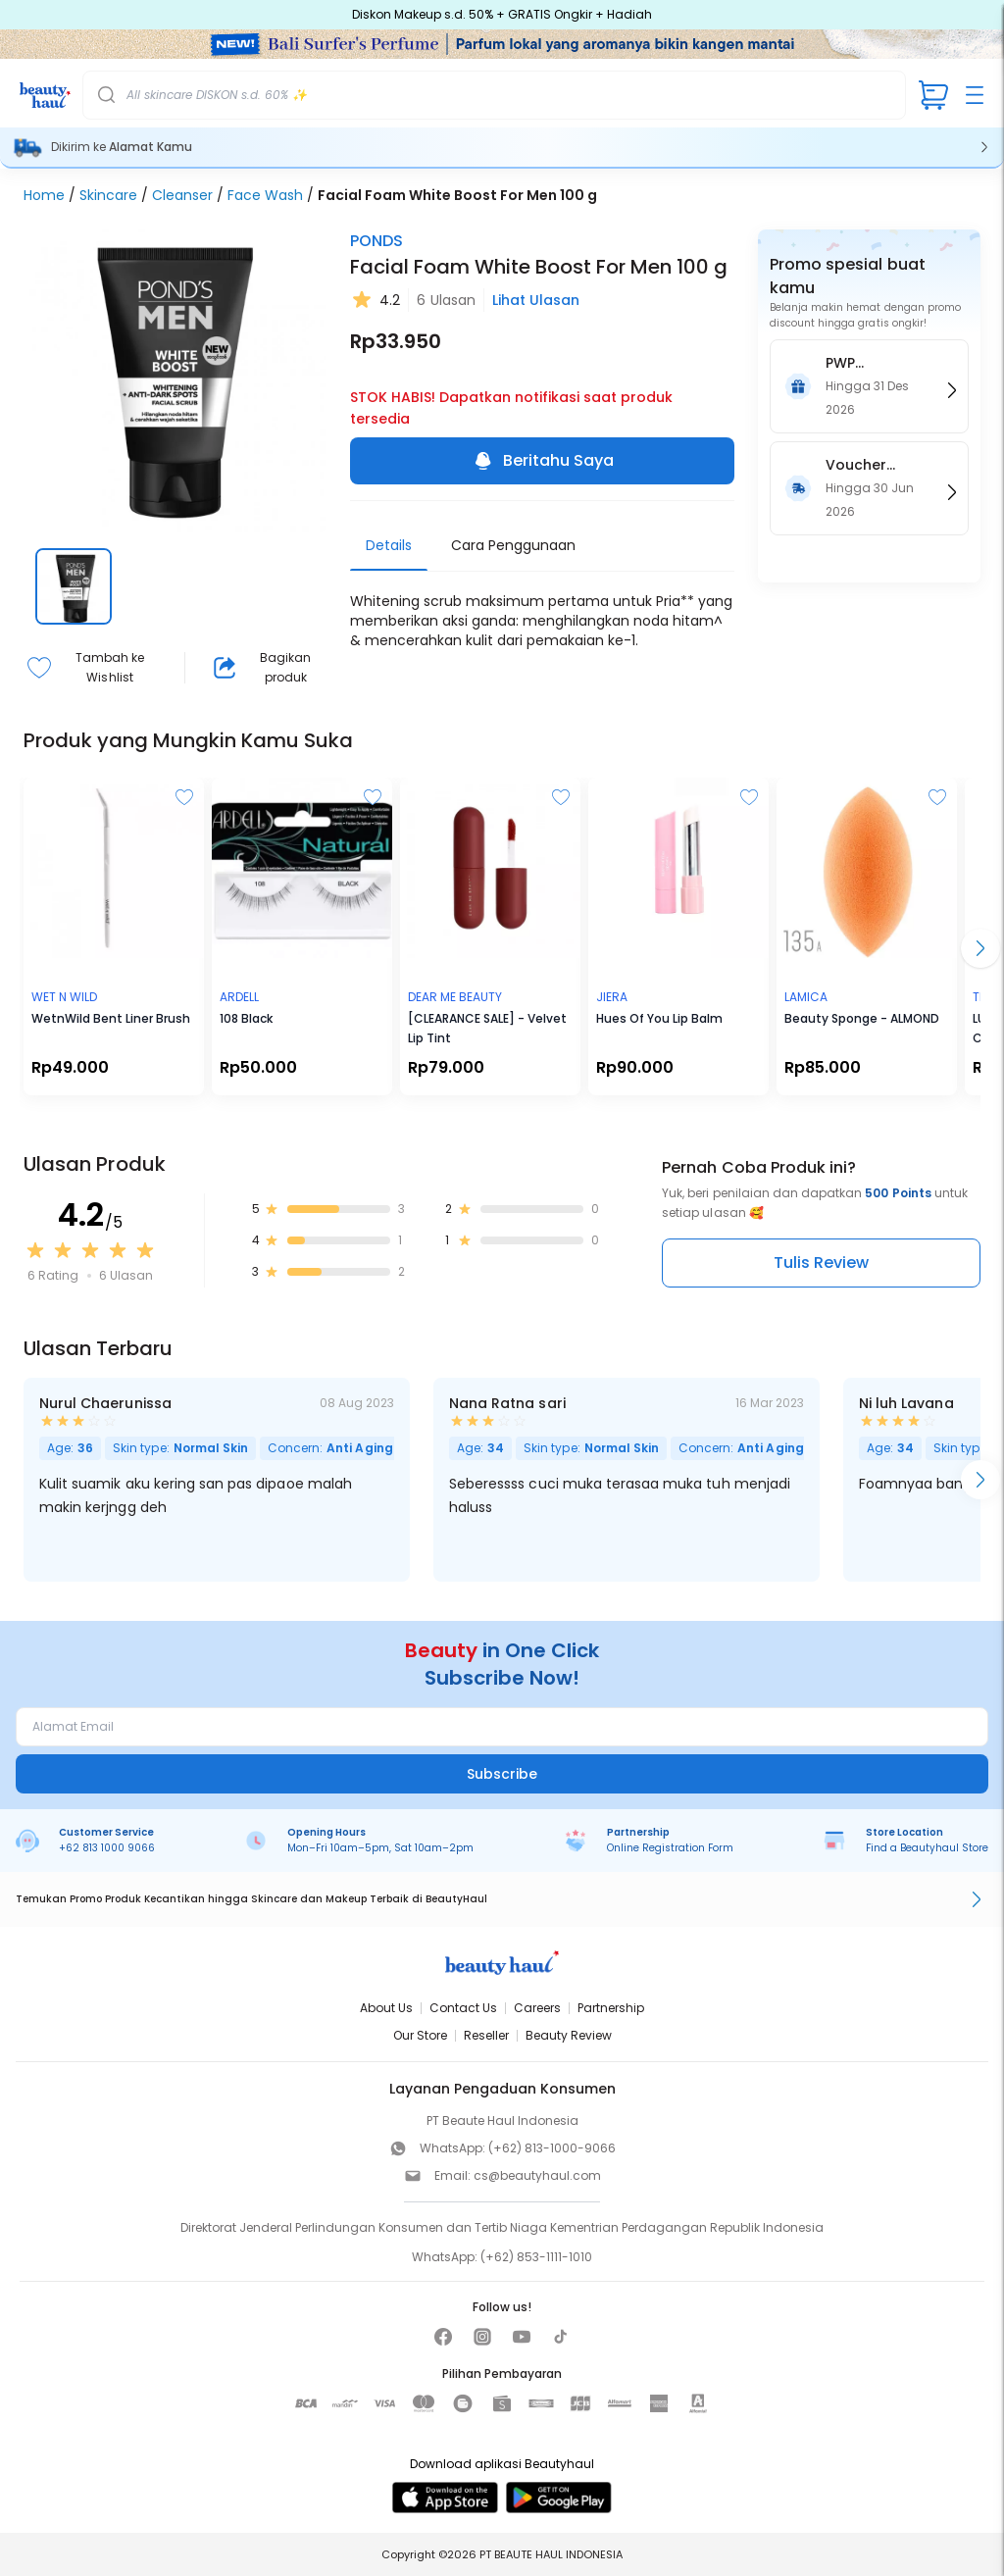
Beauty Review (569, 2035)
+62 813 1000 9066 (107, 1848)
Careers (537, 2007)
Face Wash (265, 195)
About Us (386, 2007)
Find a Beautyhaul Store (927, 1848)
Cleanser (182, 195)
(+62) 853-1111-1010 (536, 2256)
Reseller (486, 2035)
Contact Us (463, 2007)
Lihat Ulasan (535, 300)
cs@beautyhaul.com (537, 2175)
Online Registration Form (670, 1848)
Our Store (420, 2035)
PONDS (376, 240)
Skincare (108, 195)
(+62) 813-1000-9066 (552, 2148)
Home (44, 195)
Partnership (610, 2007)
